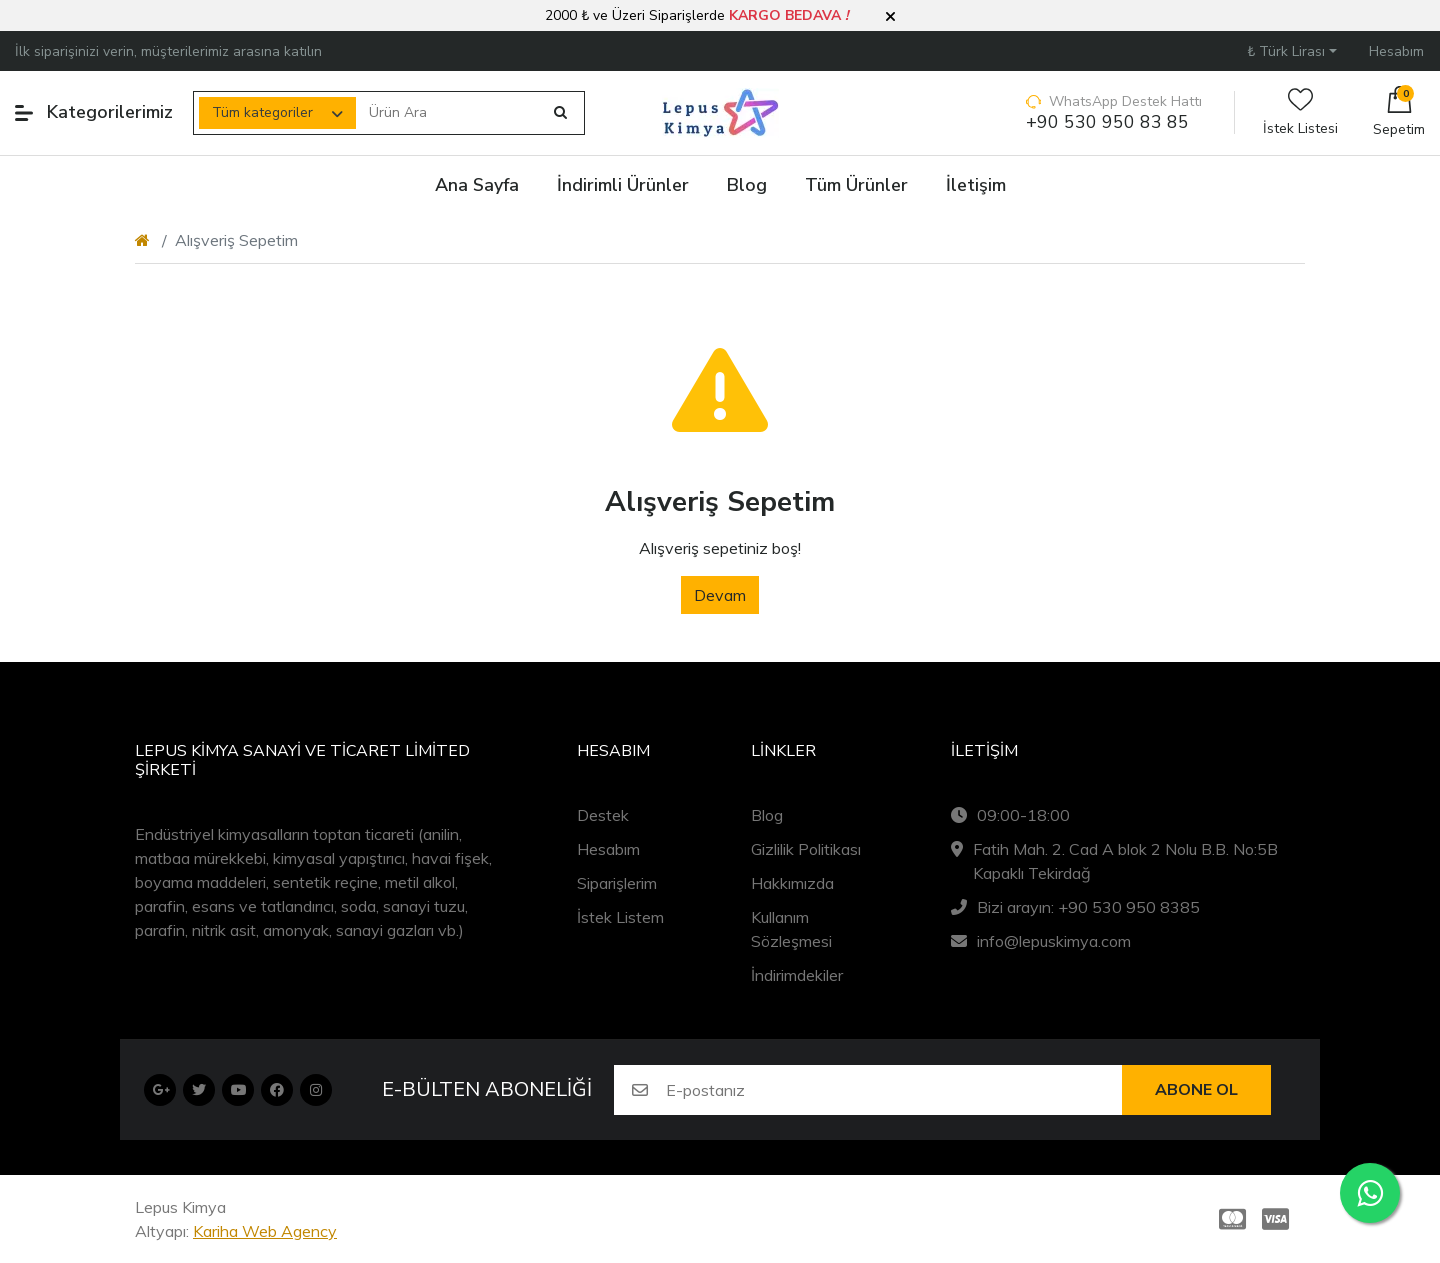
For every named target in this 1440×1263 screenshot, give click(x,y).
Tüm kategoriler (262, 112)
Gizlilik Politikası (806, 849)
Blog (767, 815)
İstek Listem (620, 917)
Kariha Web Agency (265, 1231)
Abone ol (1196, 1090)
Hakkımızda (792, 883)
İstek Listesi (1300, 112)
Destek (603, 815)
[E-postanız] (894, 1090)
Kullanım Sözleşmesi (791, 929)
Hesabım (608, 849)
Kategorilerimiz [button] (94, 112)
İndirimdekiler (797, 975)
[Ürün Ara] (449, 113)
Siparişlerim (617, 883)
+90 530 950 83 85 (1107, 122)
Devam (720, 595)
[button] (890, 17)
